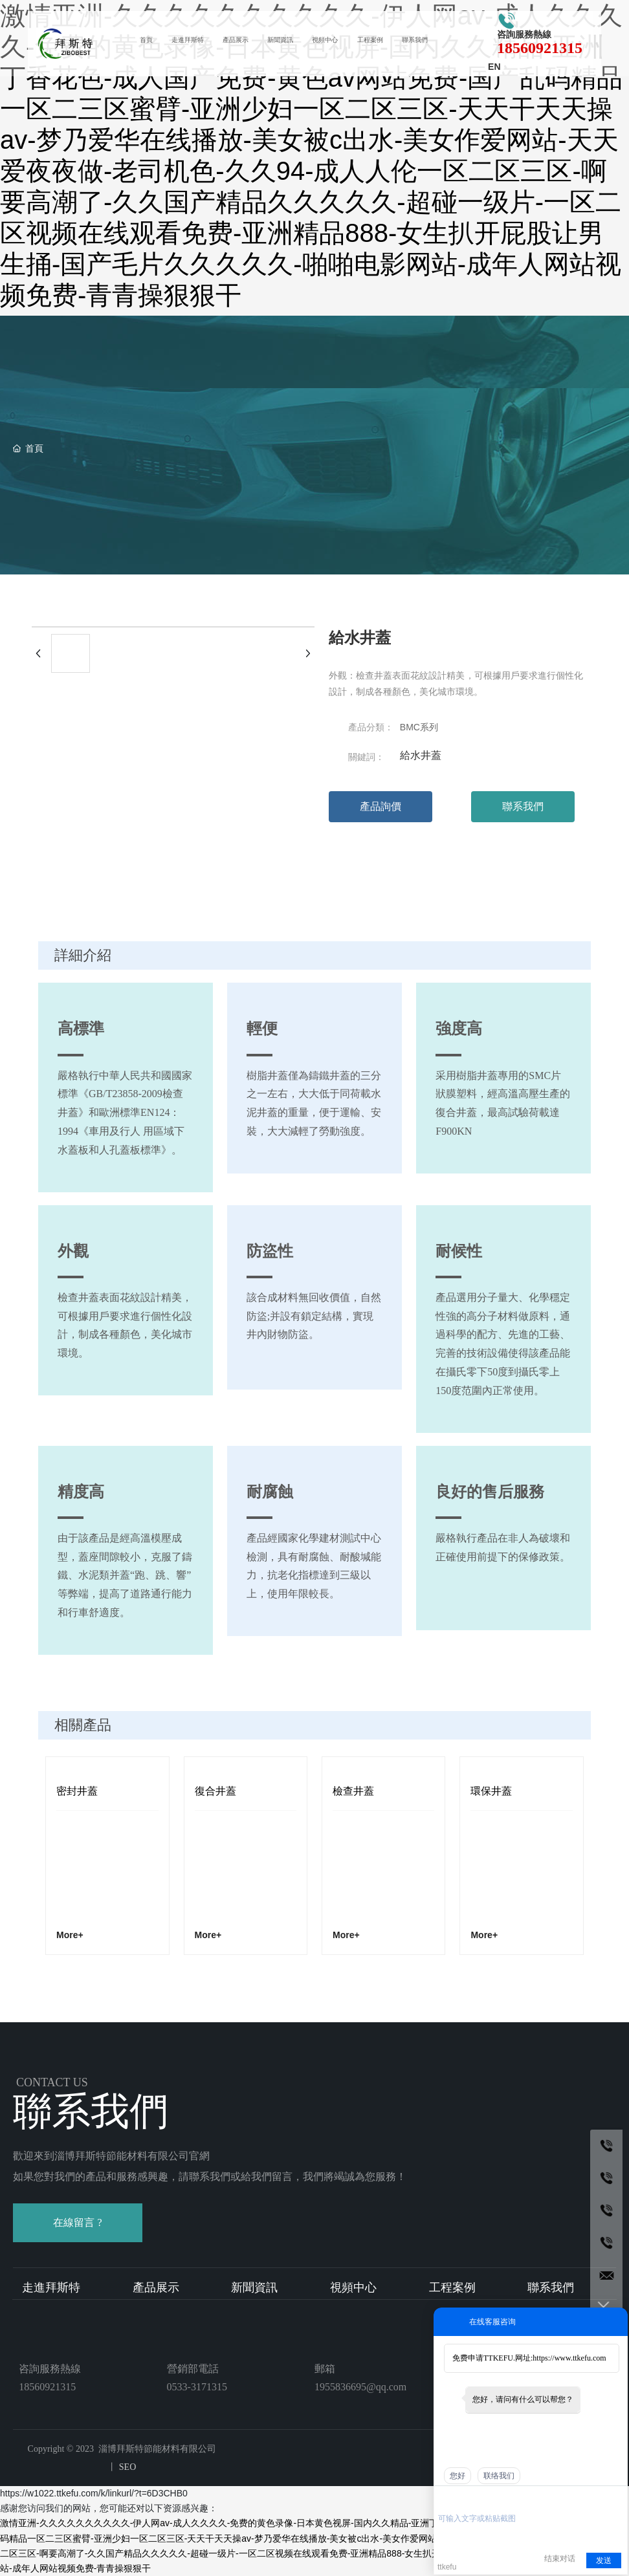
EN (489, 67)
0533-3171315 (197, 2386)
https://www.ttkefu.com (569, 2358)
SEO (126, 2467)
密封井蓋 (77, 1790)
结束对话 (559, 2558)
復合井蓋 (215, 1790)
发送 (604, 2560)
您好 (457, 2475)
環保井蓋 (491, 1790)
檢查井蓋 (353, 1790)
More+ (69, 1935)
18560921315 (532, 49)
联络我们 (498, 2475)
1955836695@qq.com (360, 2386)
